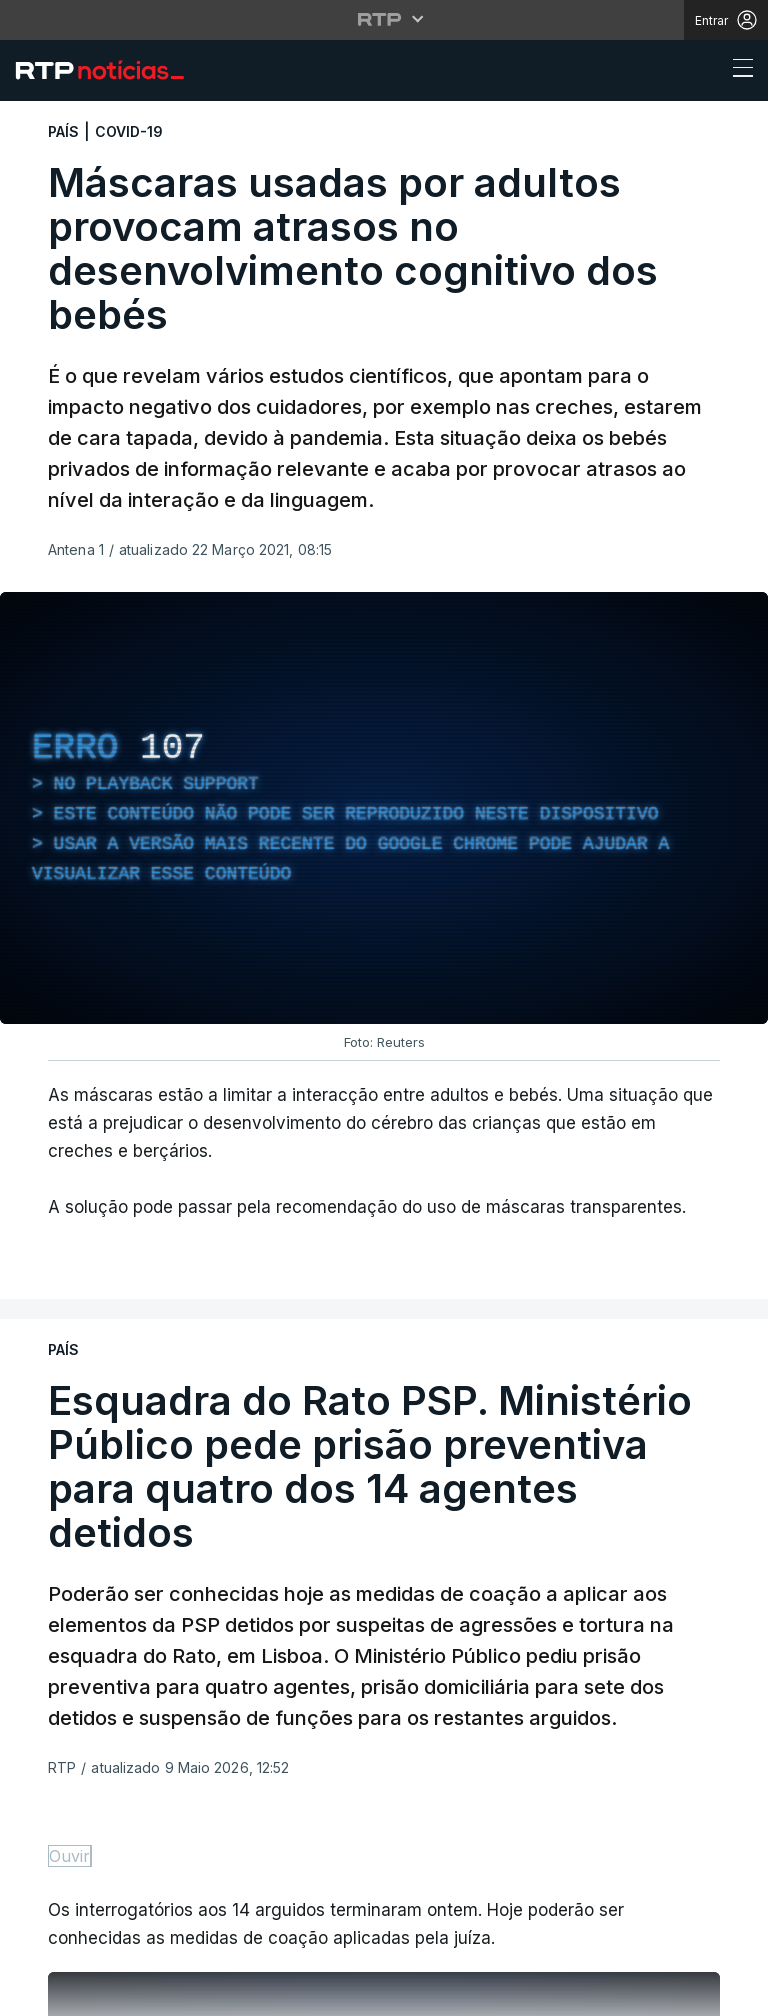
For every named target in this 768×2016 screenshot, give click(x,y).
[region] (384, 808)
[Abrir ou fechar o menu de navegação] (737, 71)
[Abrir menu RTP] (384, 19)
